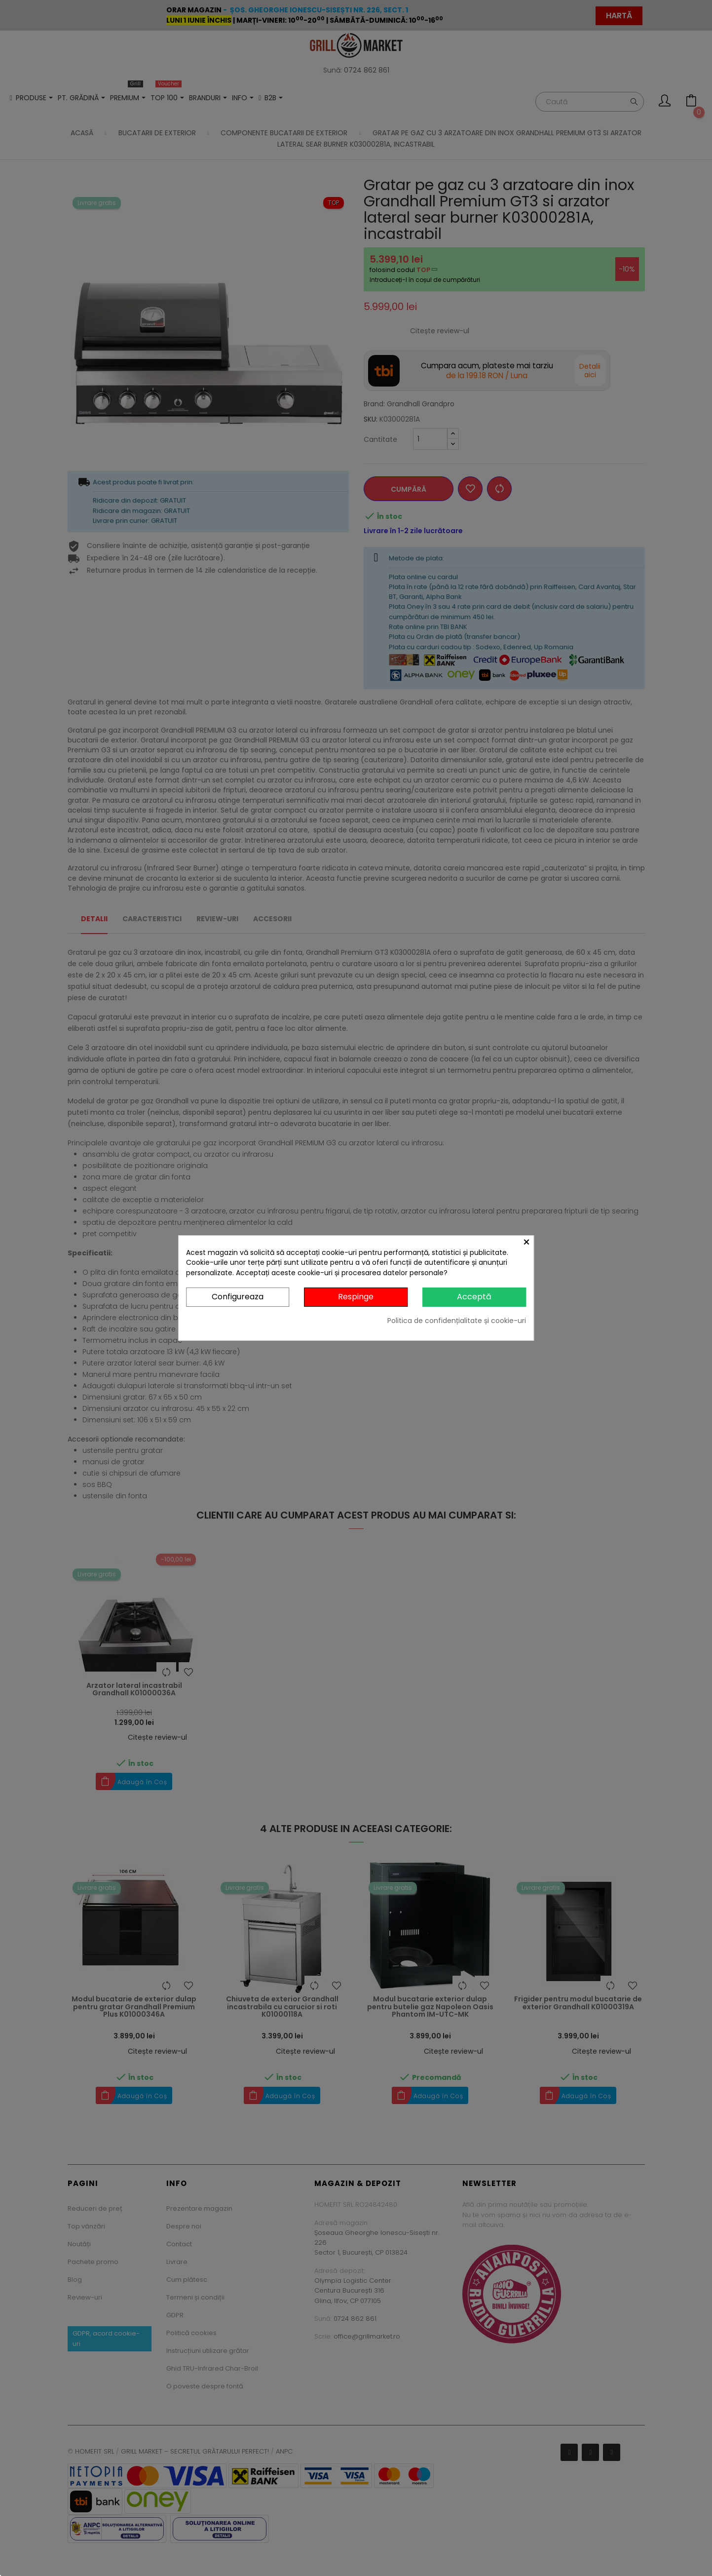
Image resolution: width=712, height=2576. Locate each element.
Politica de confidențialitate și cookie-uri (456, 1321)
